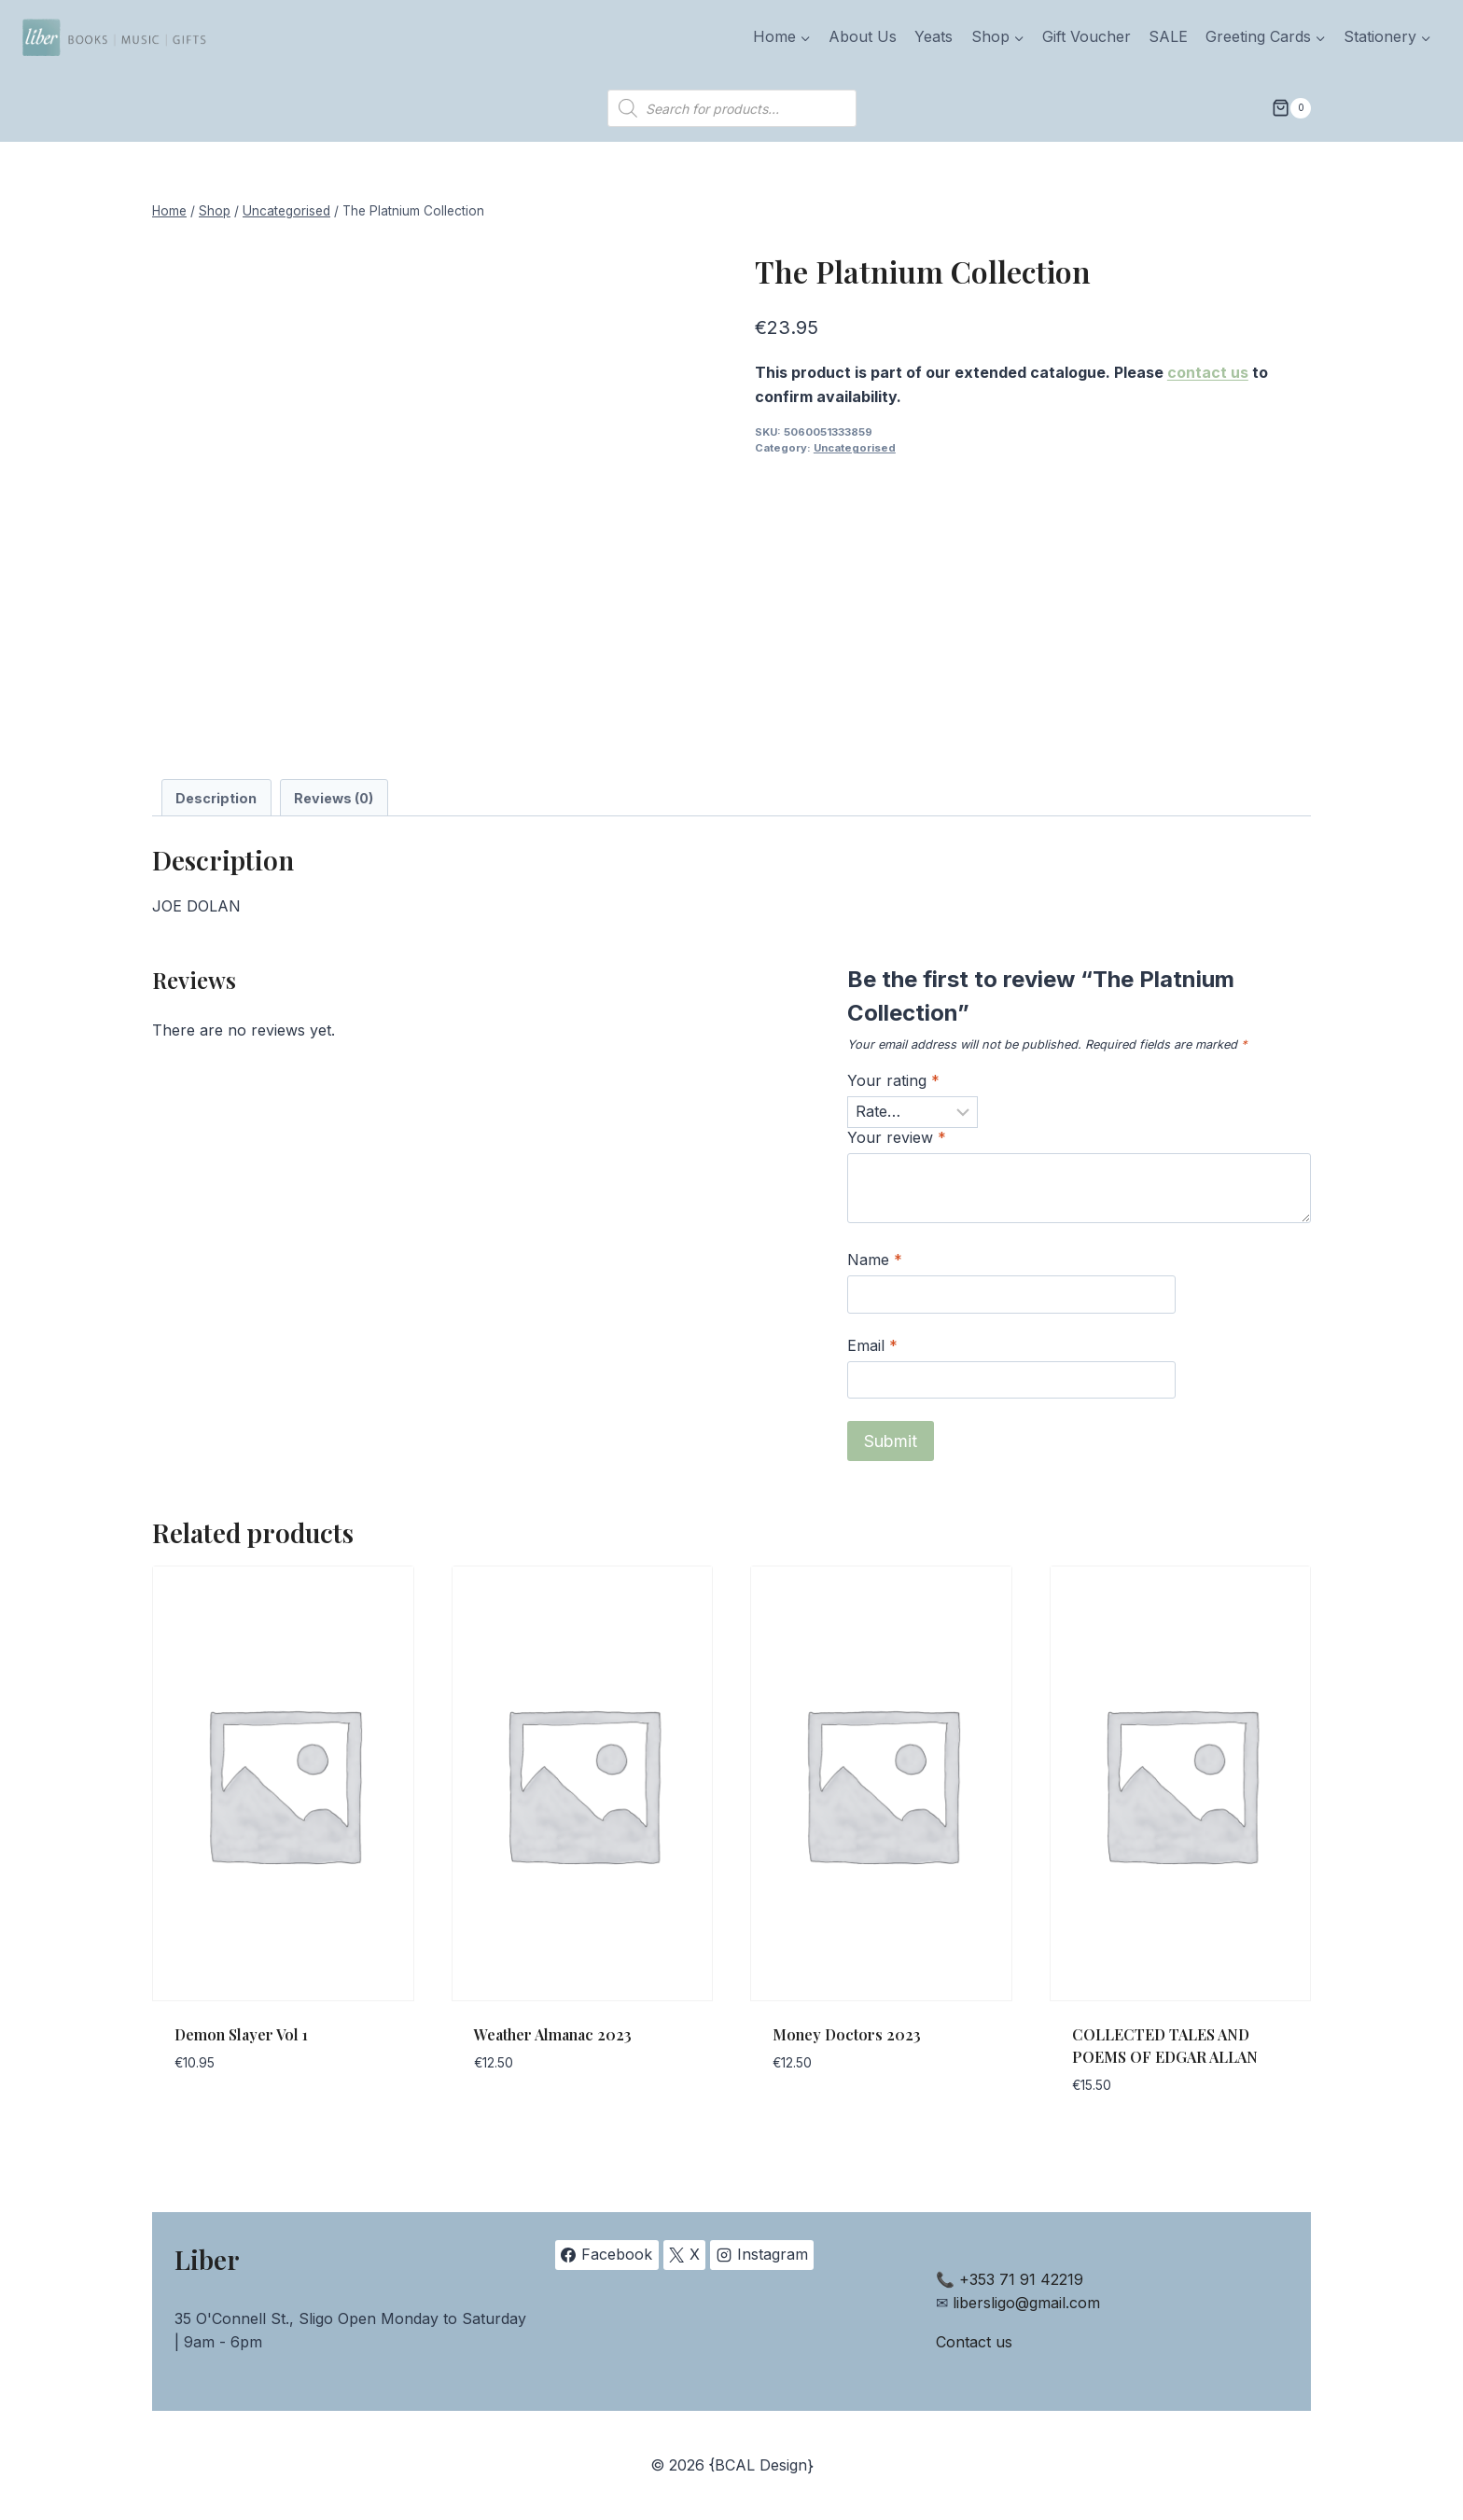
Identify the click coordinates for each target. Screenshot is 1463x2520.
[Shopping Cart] (1291, 108)
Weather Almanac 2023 (553, 2034)
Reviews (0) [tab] (333, 798)
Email (872, 1345)
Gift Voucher (1086, 36)
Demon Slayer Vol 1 (241, 2034)
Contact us (974, 2341)
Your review (896, 1137)
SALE (1168, 36)
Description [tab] (216, 798)
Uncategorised (855, 447)
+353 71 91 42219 (1021, 2279)
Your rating (893, 1080)
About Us (863, 36)
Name (874, 1259)
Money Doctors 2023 (847, 2034)
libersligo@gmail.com (1026, 2302)
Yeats (933, 36)
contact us (1207, 372)
